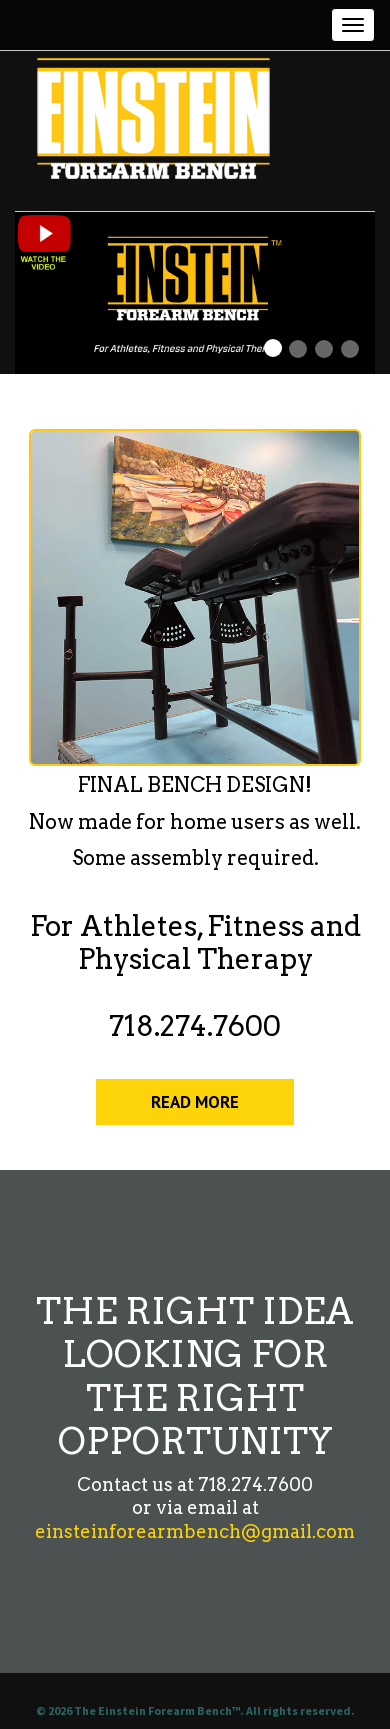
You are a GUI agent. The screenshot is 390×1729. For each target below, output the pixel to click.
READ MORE (195, 1102)
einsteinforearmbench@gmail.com (195, 1531)
